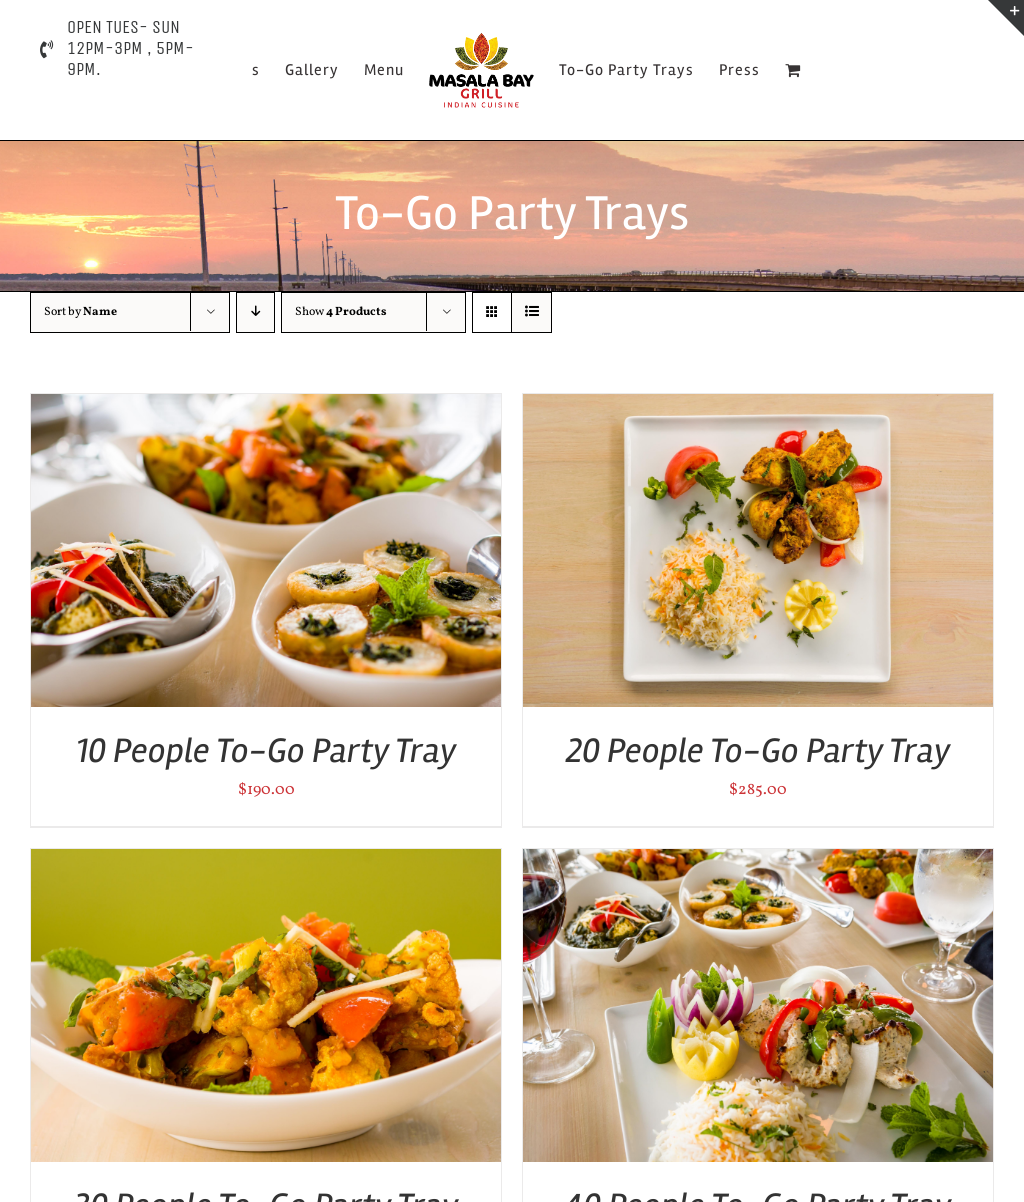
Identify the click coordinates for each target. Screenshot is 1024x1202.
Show (341, 312)
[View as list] (531, 312)
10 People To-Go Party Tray (266, 750)
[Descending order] (255, 312)
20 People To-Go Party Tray (758, 750)
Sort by (80, 312)
